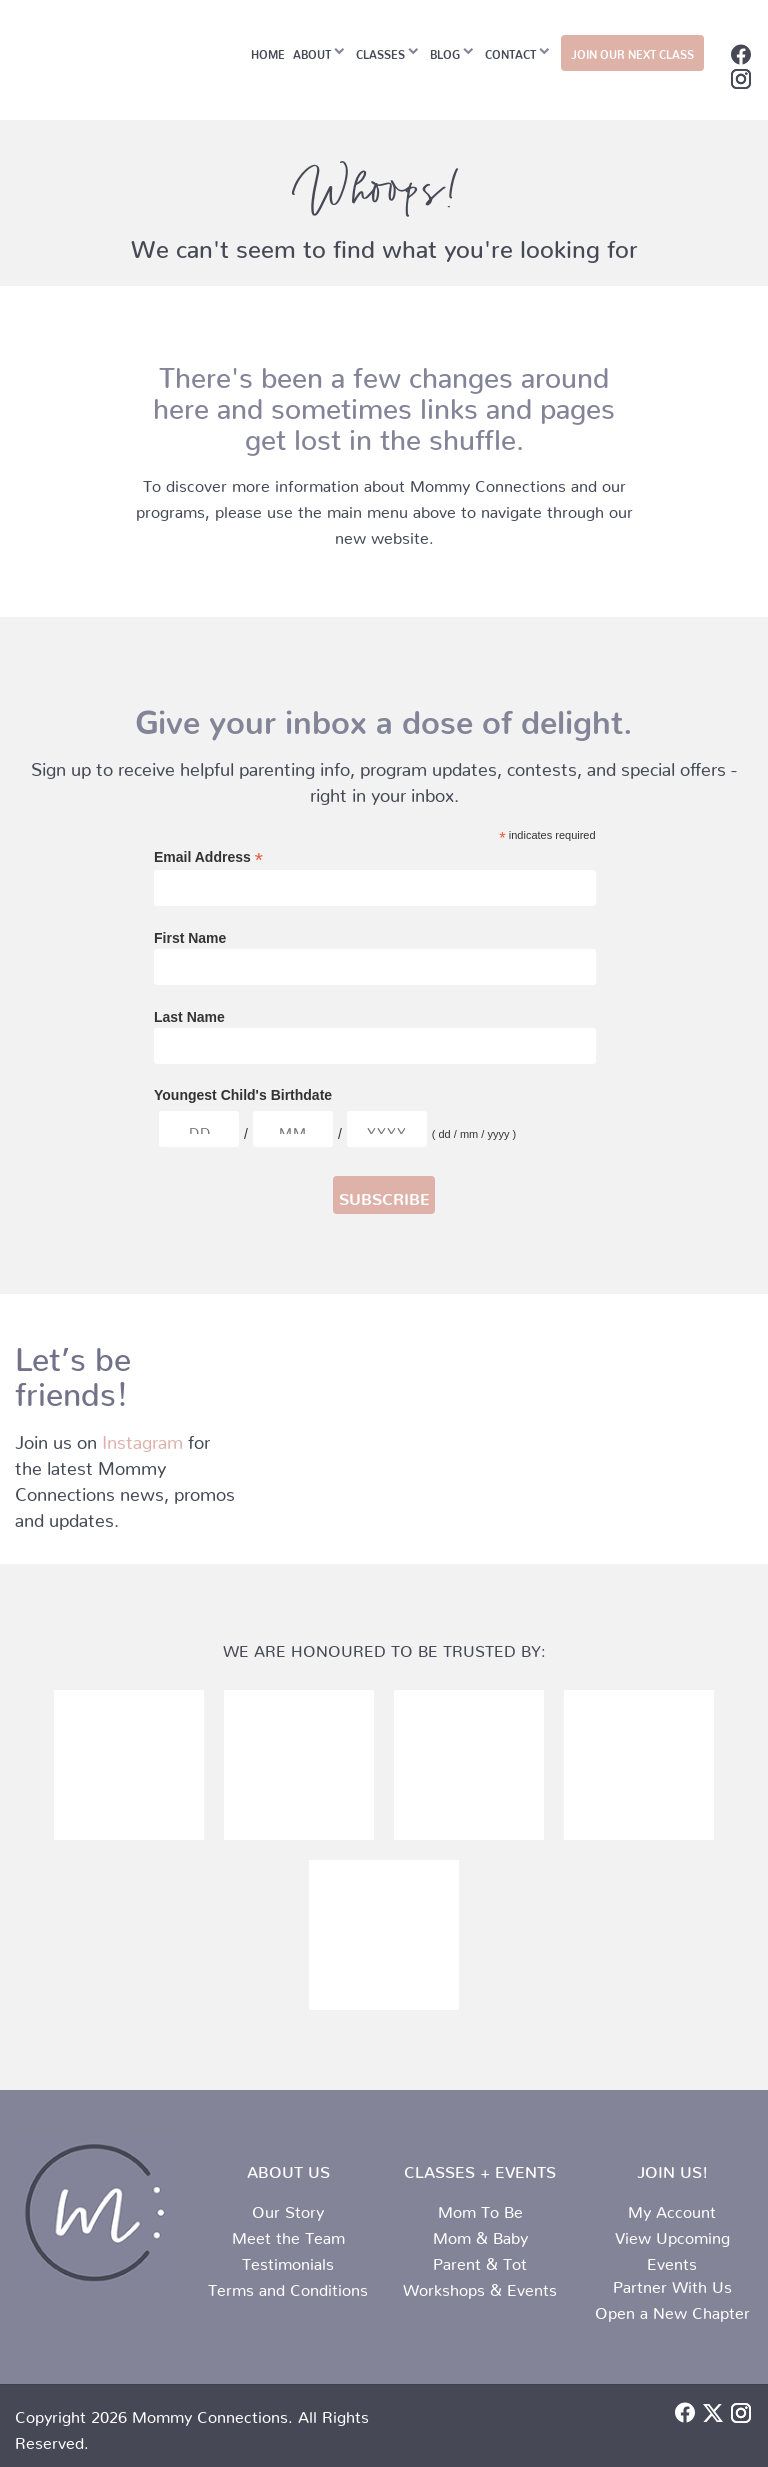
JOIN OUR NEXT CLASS (632, 52)
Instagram (142, 1437)
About (312, 52)
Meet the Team (288, 2234)
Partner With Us (672, 2283)
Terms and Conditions (288, 2286)
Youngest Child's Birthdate (243, 1095)
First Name (190, 938)
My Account (672, 2208)
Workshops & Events (480, 2286)
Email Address (208, 857)
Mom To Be (480, 2208)
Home (268, 52)
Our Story (288, 2208)
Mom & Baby (480, 2234)
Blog (445, 52)
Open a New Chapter (672, 2309)
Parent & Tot (480, 2260)
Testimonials (288, 2260)
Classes (380, 52)
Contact (510, 52)
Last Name (189, 1017)
